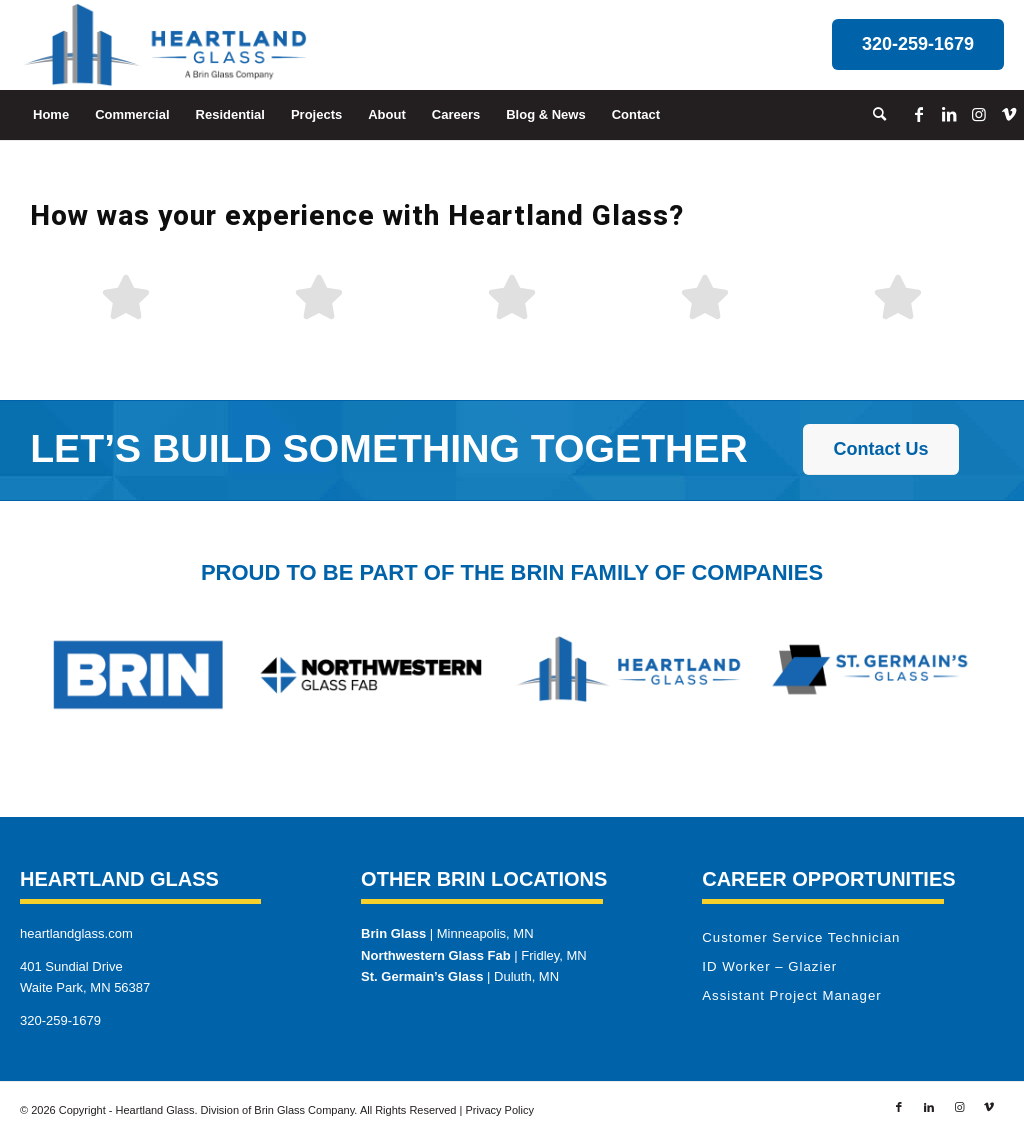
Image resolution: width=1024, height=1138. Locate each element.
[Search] (873, 115)
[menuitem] (51, 115)
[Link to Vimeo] (1009, 114)
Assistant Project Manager (791, 995)
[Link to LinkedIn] (949, 114)
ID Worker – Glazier (769, 966)
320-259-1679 (60, 1020)
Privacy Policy (499, 1110)
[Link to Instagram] (979, 114)
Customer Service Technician (801, 937)
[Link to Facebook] (919, 114)
